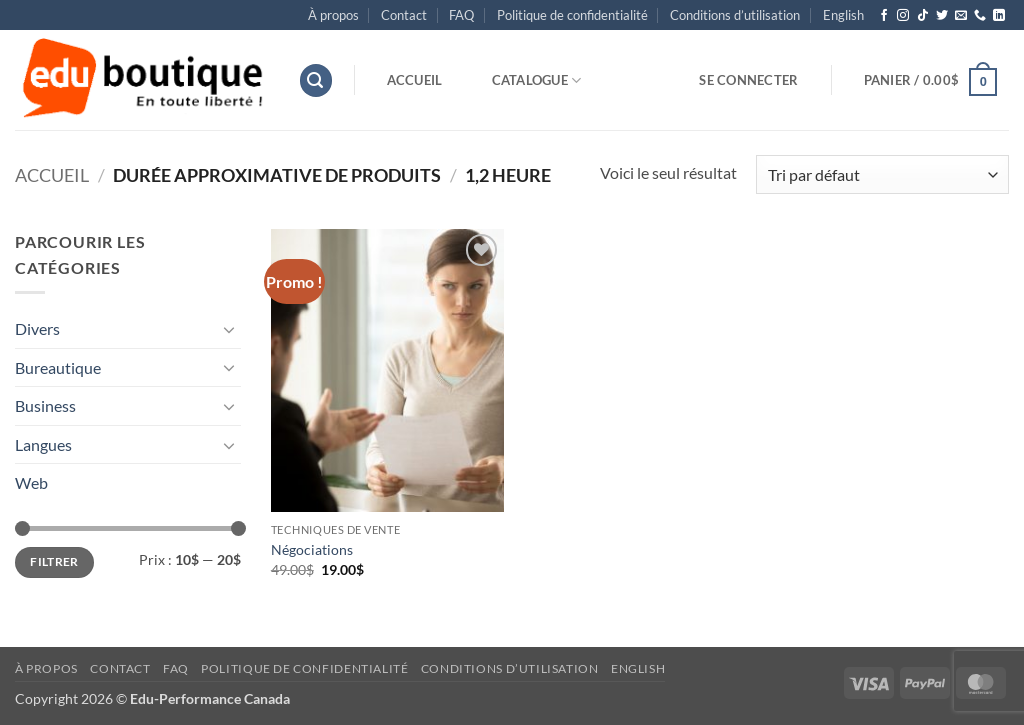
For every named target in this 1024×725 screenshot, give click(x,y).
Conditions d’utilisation (735, 15)
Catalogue (537, 80)
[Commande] (882, 174)
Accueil (415, 80)
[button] (316, 80)
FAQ (461, 15)
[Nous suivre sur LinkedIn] (999, 16)
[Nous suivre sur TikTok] (923, 16)
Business (45, 405)
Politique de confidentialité (572, 15)
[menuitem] (843, 15)
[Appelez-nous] (980, 16)
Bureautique (58, 367)
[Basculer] (229, 329)
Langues (43, 444)
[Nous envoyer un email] (961, 16)
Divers (37, 328)
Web (31, 482)
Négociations (312, 549)
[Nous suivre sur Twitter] (942, 16)
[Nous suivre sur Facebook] (884, 16)
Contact (404, 15)
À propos (333, 15)
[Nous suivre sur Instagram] (903, 16)
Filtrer (54, 561)
